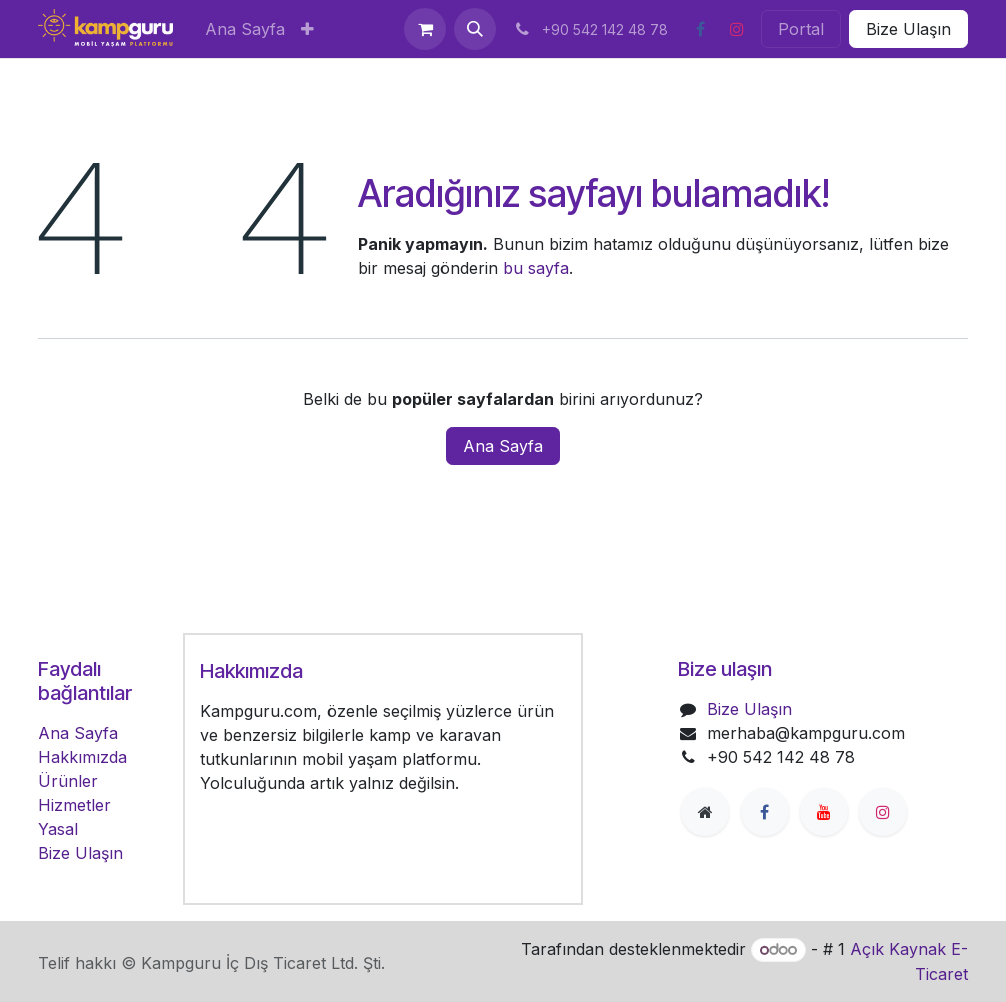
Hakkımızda (82, 757)
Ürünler (68, 781)
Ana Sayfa (503, 446)
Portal (801, 29)
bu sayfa (536, 268)
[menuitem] (245, 29)
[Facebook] (700, 29)
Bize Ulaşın (908, 29)
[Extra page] (705, 812)
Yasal (58, 829)
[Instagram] (737, 29)
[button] (475, 29)
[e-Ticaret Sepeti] (425, 29)
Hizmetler (74, 805)
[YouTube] (824, 812)
